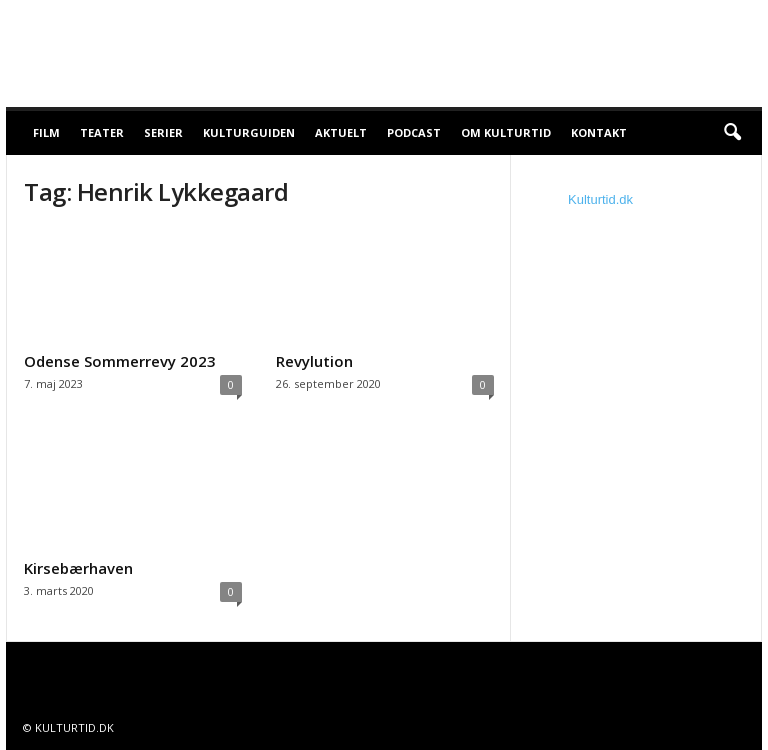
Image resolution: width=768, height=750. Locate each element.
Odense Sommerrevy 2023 (120, 361)
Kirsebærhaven (78, 568)
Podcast (414, 132)
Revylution (314, 361)
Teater (102, 132)
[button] (732, 133)
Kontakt (599, 132)
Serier (163, 132)
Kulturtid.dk (600, 199)
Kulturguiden (249, 132)
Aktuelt (341, 132)
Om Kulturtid (506, 132)
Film (46, 132)
